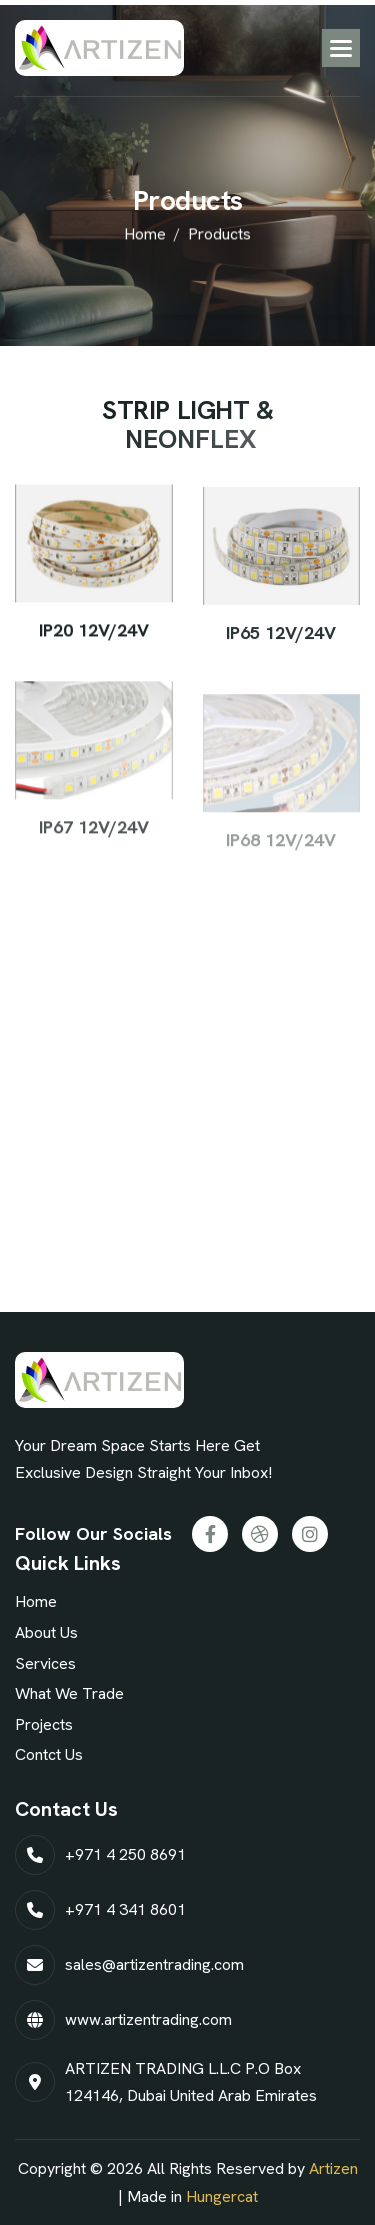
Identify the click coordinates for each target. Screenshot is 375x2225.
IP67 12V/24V (94, 834)
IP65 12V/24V (281, 635)
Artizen (333, 2168)
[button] (341, 48)
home (145, 235)
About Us (46, 1632)
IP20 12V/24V (94, 631)
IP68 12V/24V (281, 851)
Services (45, 1663)
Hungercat (222, 2196)
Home (36, 1601)
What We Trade (69, 1693)
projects (44, 1724)
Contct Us (49, 1754)
